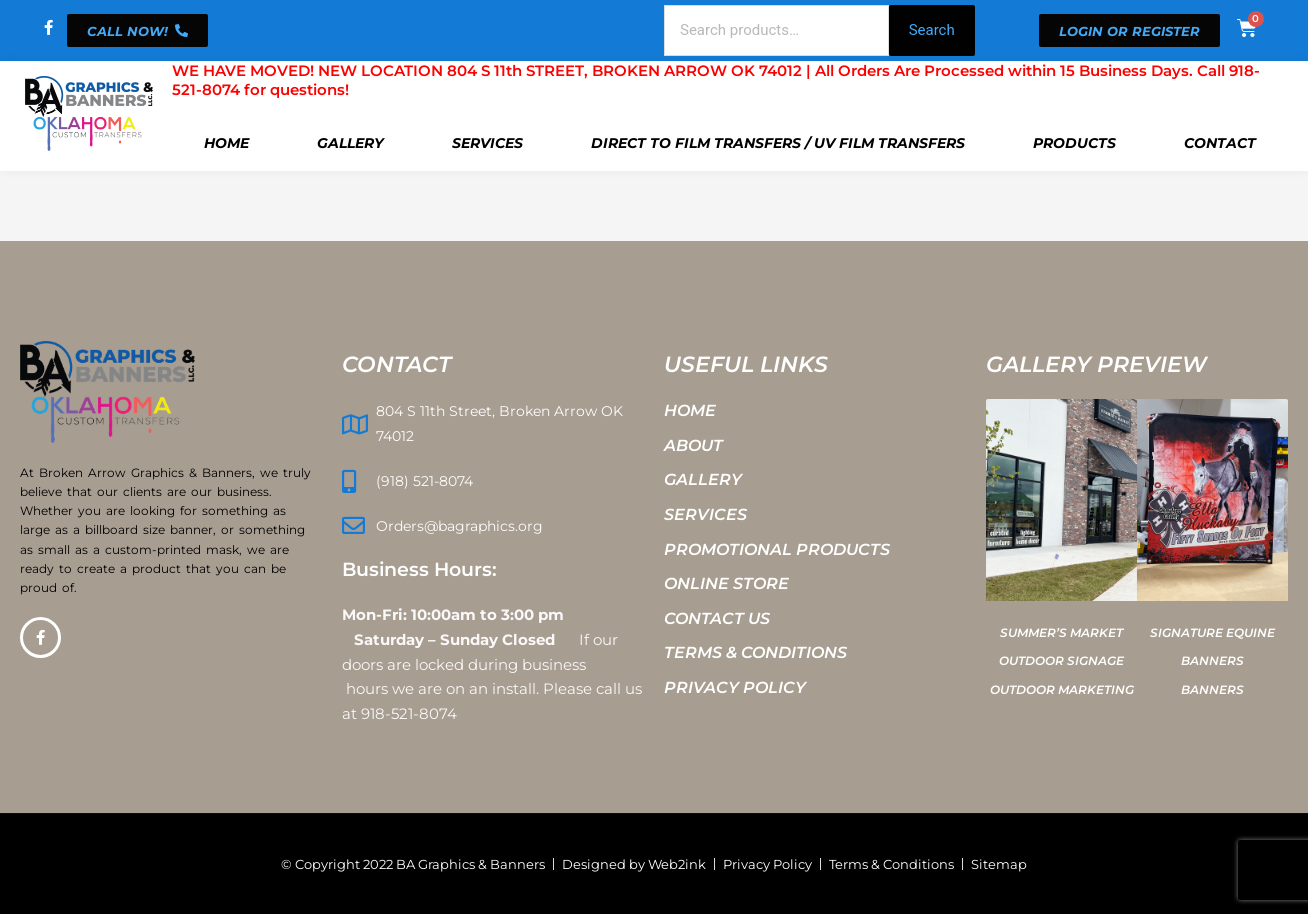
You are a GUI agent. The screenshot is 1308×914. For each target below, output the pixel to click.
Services (487, 143)
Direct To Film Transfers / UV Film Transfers (778, 143)
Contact (1220, 143)
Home (226, 143)
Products (1074, 143)
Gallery (350, 143)
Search (932, 30)
